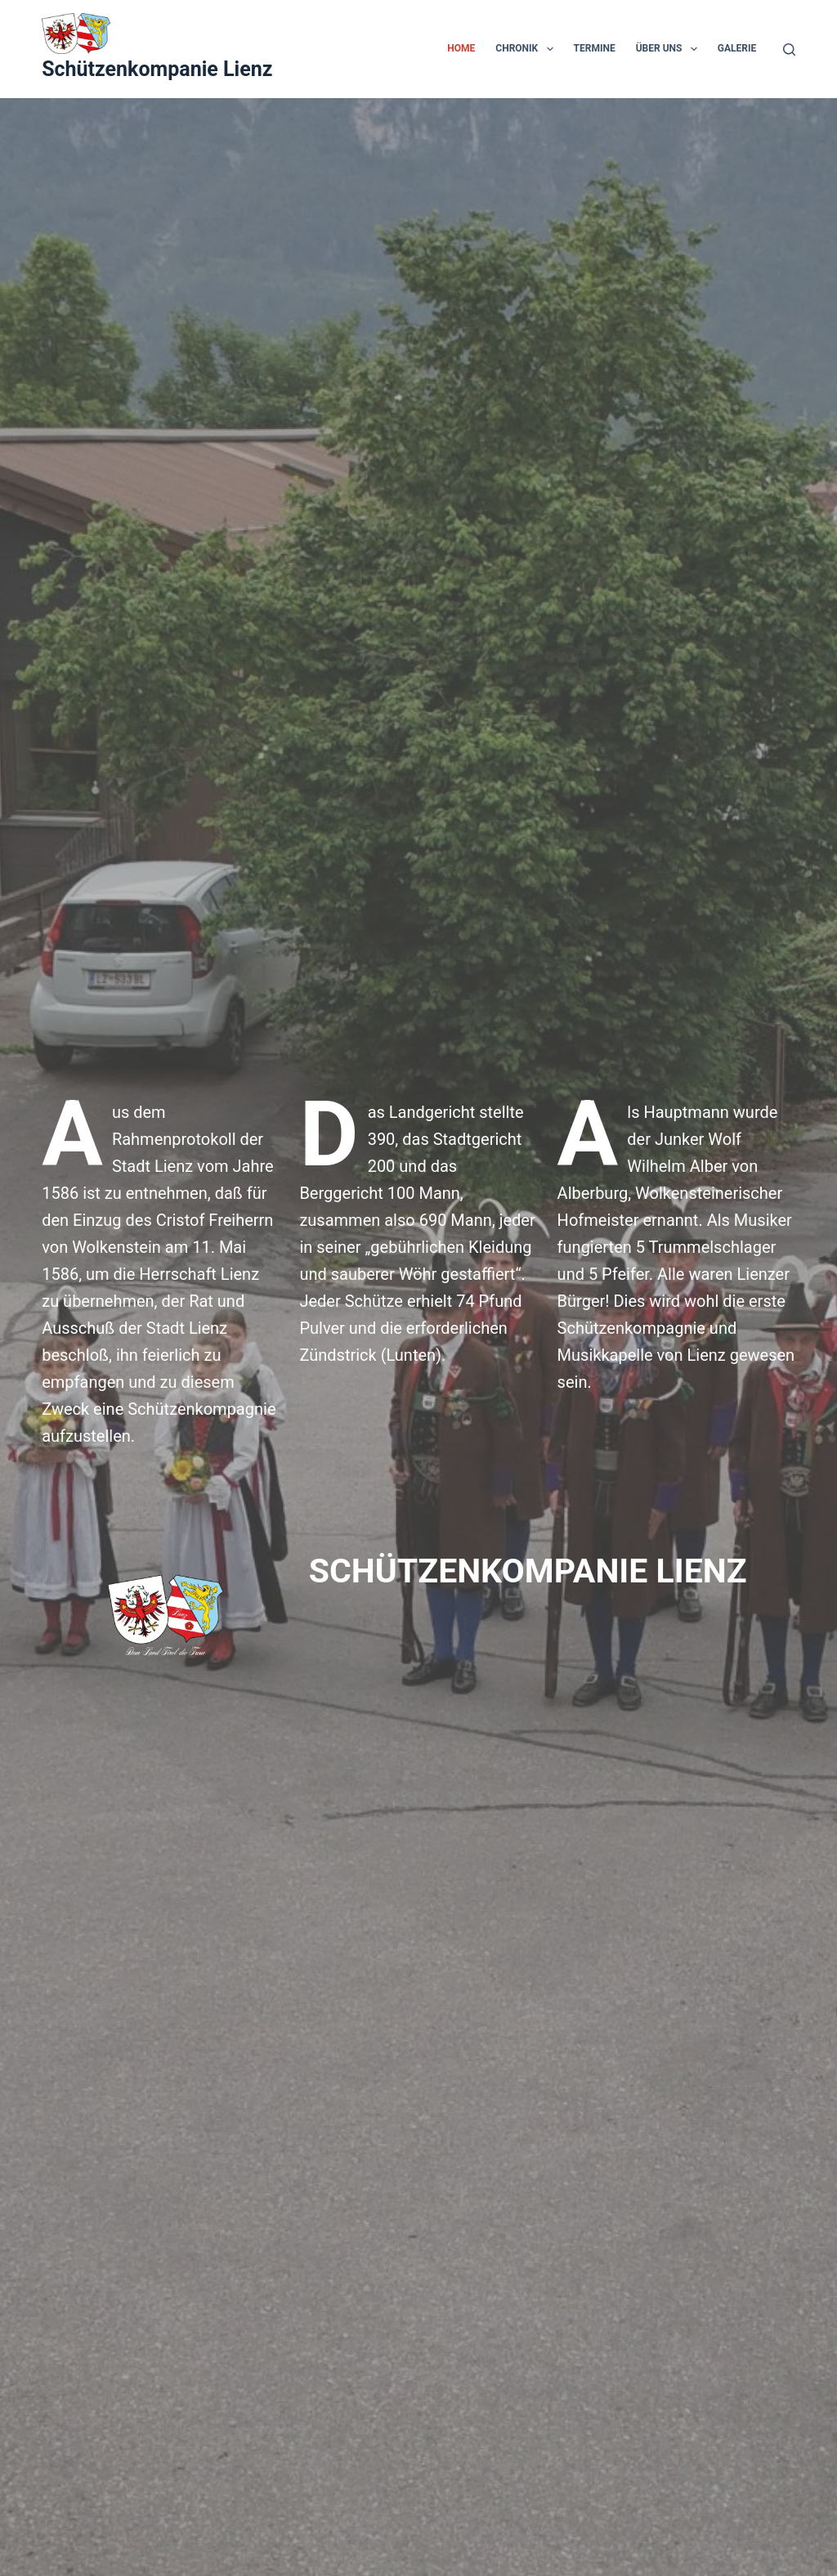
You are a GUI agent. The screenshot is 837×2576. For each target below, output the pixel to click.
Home (461, 48)
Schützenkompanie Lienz (157, 69)
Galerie (737, 48)
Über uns (670, 49)
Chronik (527, 49)
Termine (594, 48)
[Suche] (789, 49)
